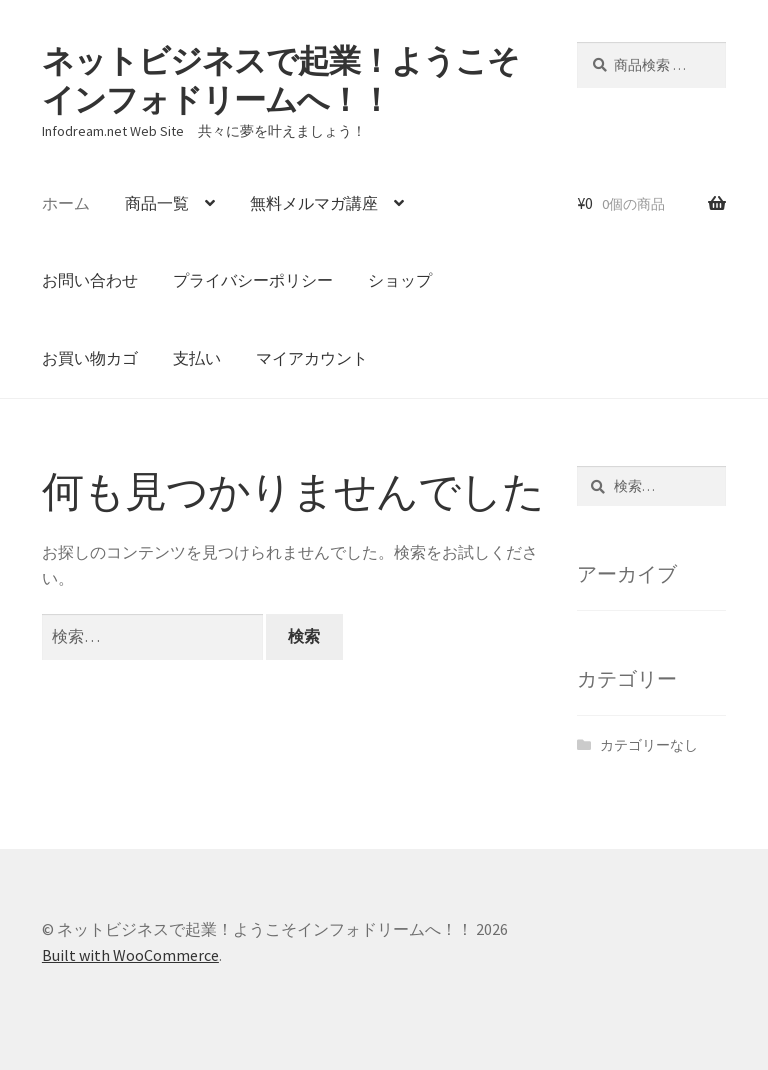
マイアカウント (312, 358)
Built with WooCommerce (130, 955)
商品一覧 (157, 203)
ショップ (400, 280)
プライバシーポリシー (253, 280)
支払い (197, 358)
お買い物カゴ (90, 358)
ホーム (66, 203)
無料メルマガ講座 (314, 203)
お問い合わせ (90, 280)
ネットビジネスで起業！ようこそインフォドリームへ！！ (280, 80)
